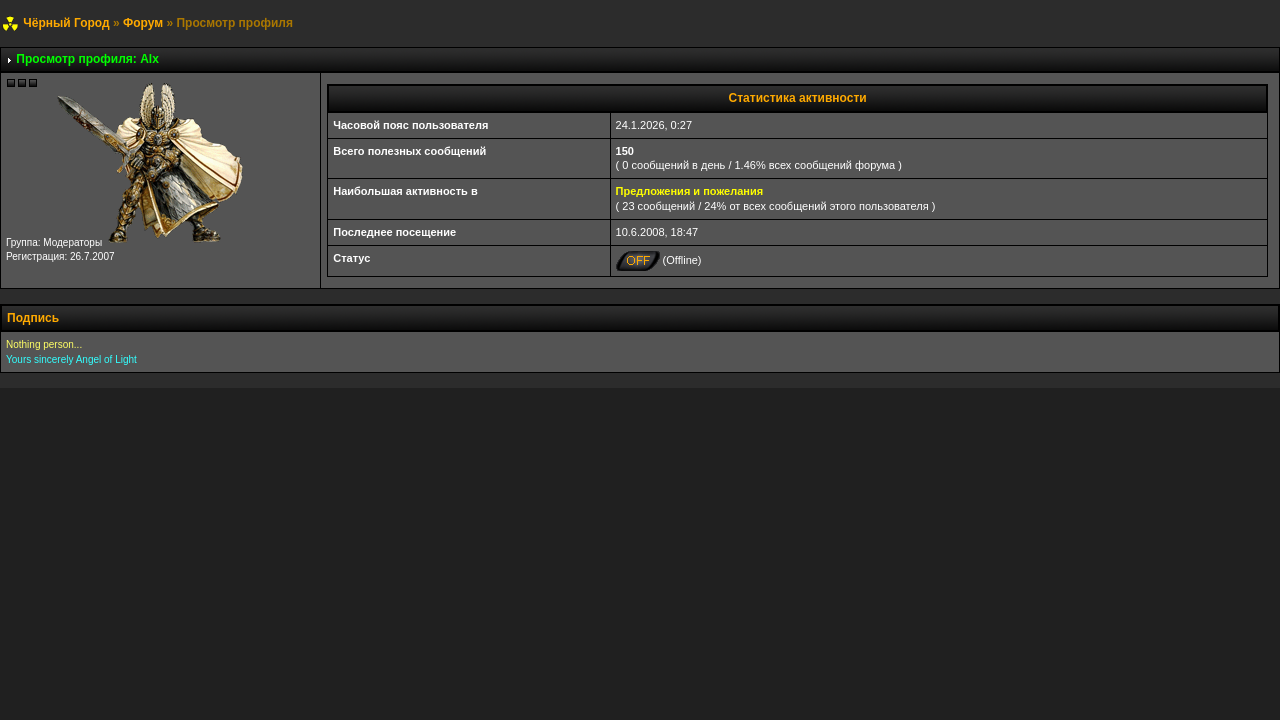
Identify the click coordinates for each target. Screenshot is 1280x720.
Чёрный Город (66, 23)
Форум (143, 23)
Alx (149, 59)
